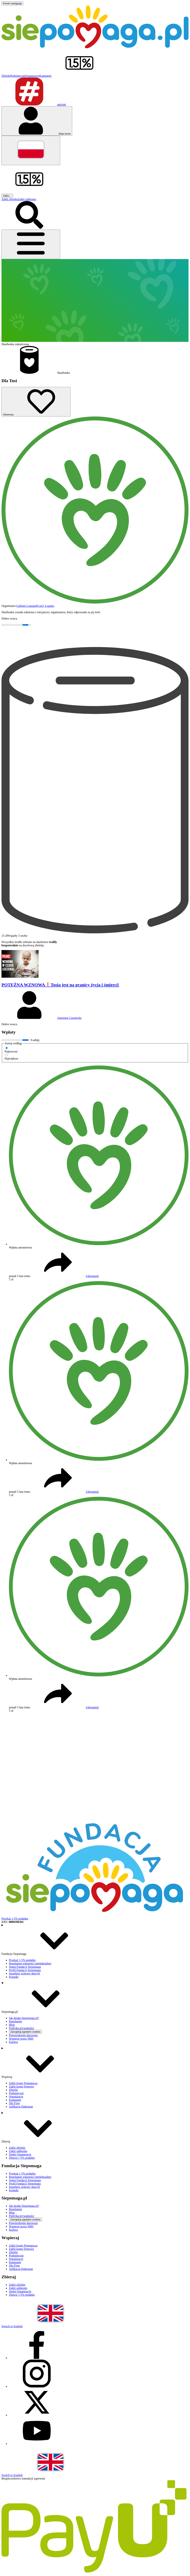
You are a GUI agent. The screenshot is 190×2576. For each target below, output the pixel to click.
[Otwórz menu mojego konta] (36, 121)
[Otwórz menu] (30, 244)
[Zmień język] (30, 150)
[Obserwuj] (36, 401)
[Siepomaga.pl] (95, 47)
